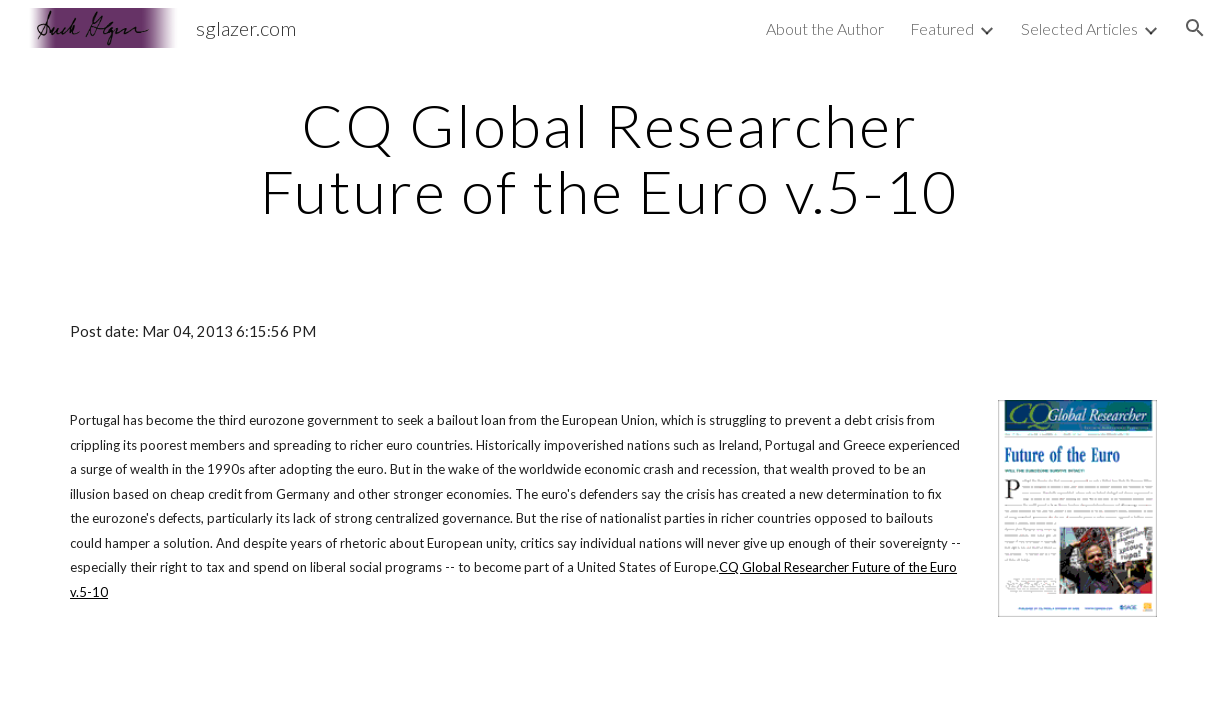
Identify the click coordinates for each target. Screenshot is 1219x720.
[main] (609, 158)
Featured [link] (942, 28)
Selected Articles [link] (1079, 28)
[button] (1195, 28)
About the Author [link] (825, 28)
